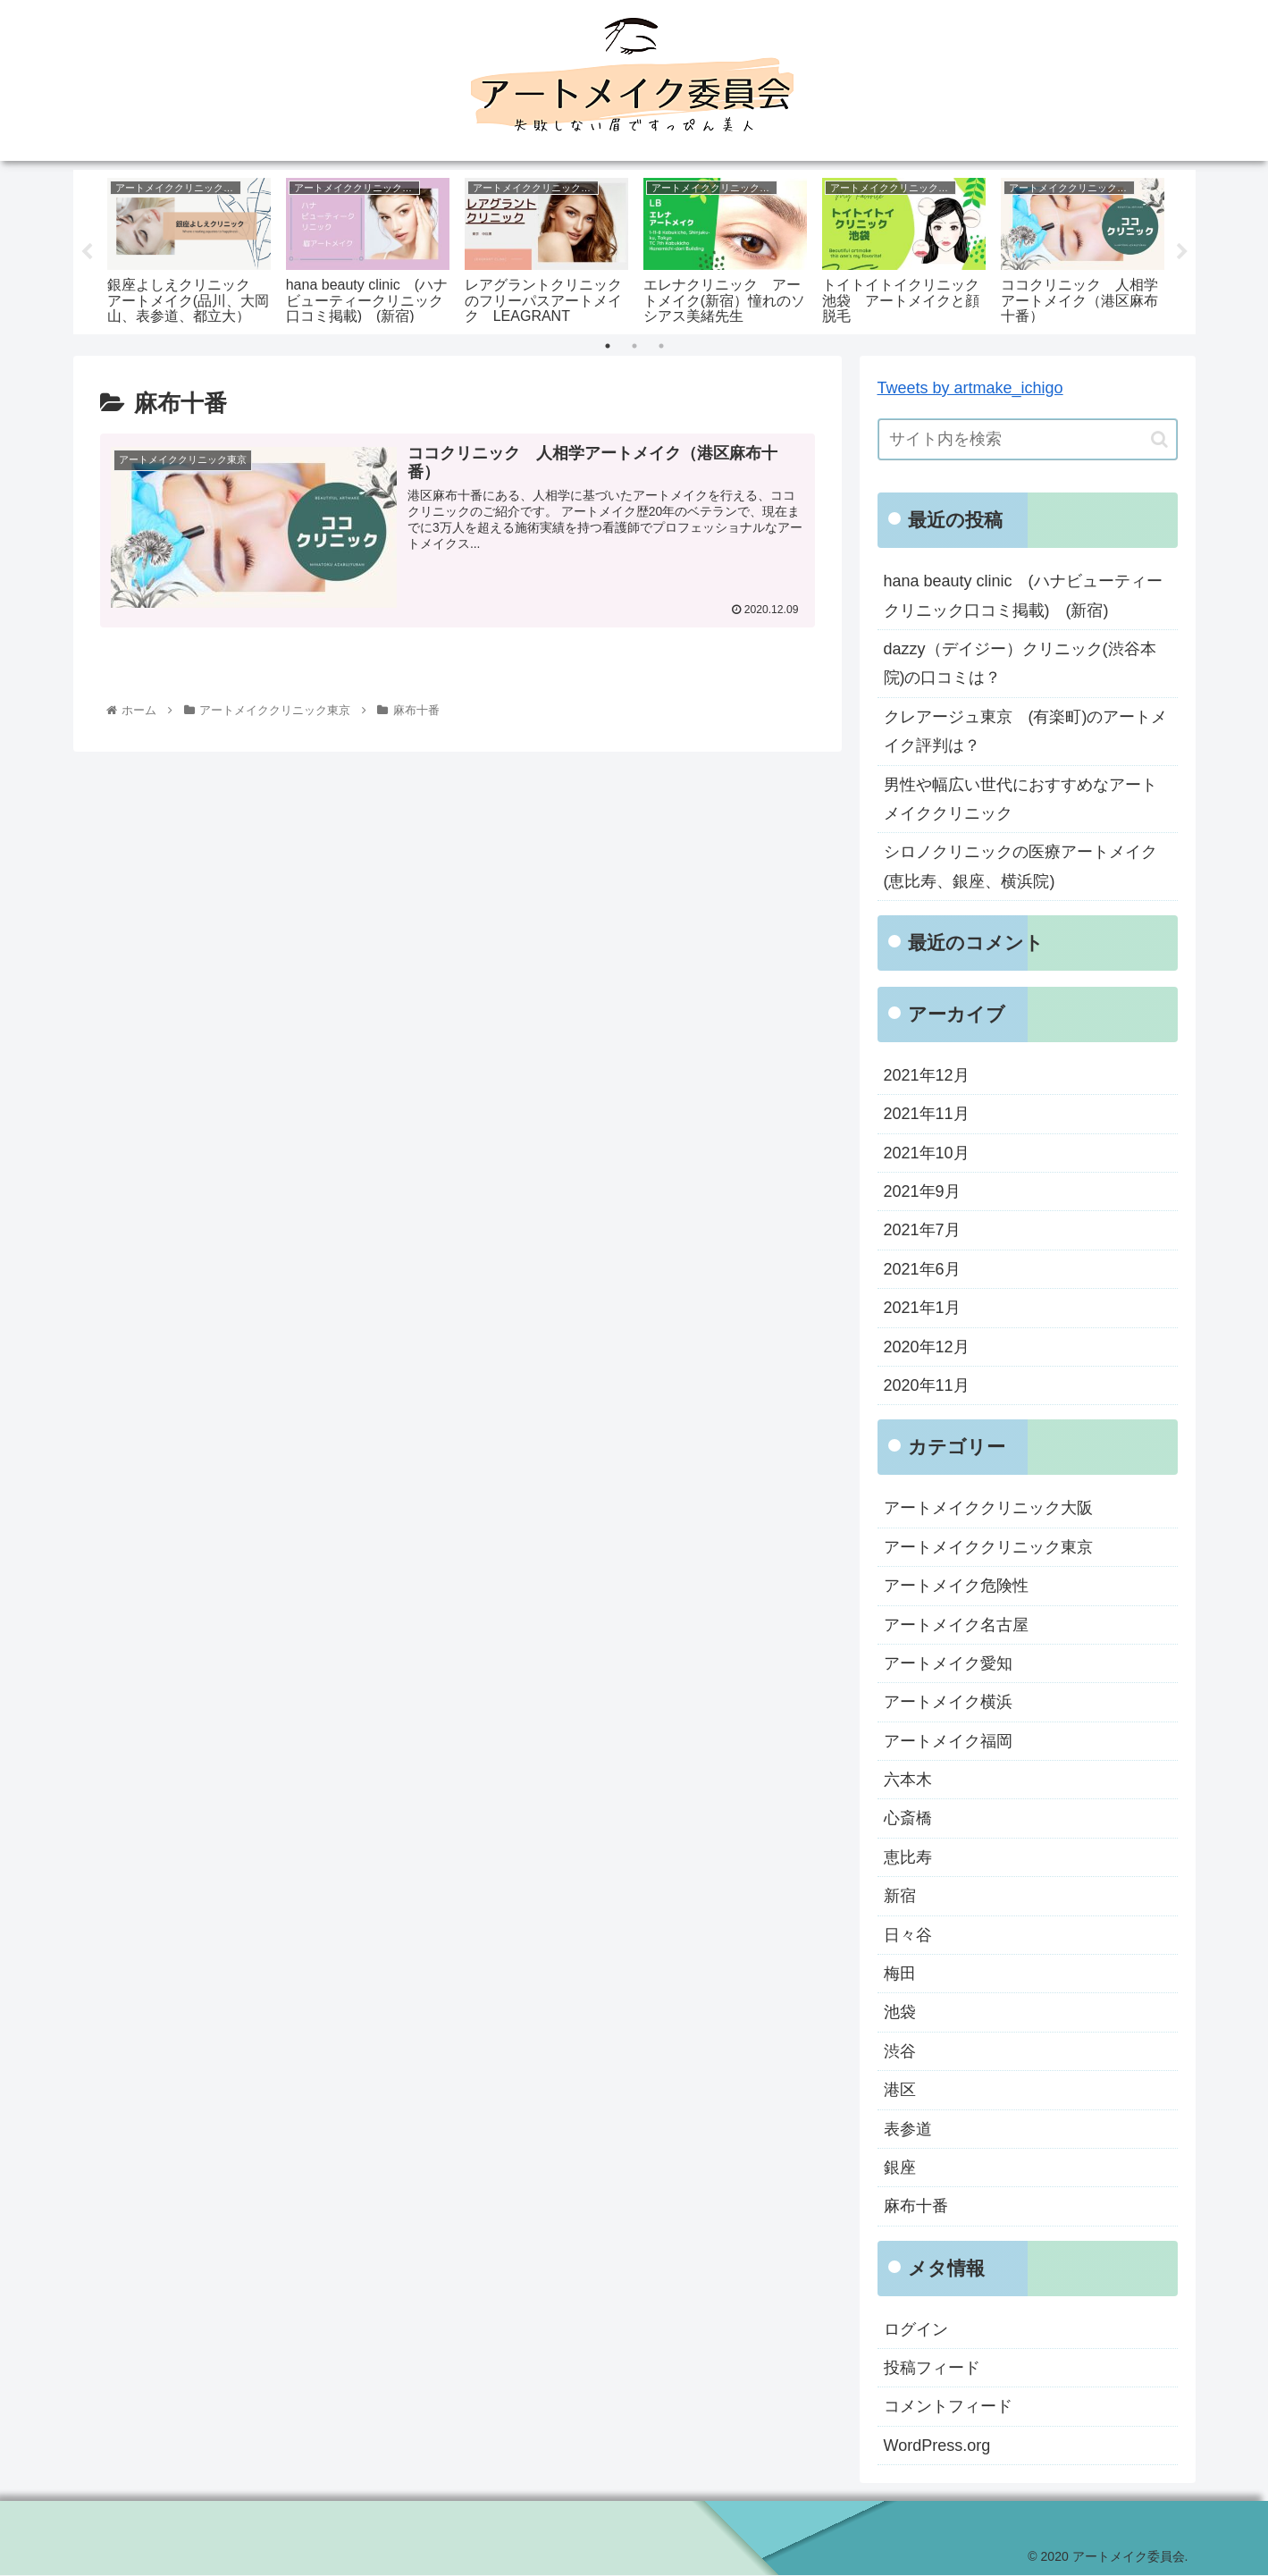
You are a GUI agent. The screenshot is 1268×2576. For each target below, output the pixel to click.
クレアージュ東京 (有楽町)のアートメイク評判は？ (1026, 731)
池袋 (900, 2013)
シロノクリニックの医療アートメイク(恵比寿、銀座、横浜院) (1020, 867)
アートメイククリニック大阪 (988, 1509)
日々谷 (908, 1935)
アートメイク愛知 (948, 1664)
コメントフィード (948, 2407)
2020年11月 (927, 1386)
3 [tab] (661, 347)
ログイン (916, 2329)
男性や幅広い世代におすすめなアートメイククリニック (1020, 799)
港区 (900, 2091)
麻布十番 (916, 2207)
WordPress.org (937, 2446)
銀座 (900, 2168)
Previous (87, 253)
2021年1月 (922, 1308)
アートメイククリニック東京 (988, 1547)
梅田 (900, 1974)
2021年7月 (922, 1231)
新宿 (900, 1897)
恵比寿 (908, 1858)
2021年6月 (922, 1270)
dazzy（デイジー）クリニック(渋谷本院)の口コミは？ (1020, 664)
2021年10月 (927, 1153)
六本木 (908, 1780)
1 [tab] (608, 347)
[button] (1159, 440)
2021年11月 (927, 1115)
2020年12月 (927, 1347)
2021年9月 (922, 1192)
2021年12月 (927, 1076)
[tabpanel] (189, 249)
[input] (1028, 440)
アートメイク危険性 (956, 1586)
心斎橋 (908, 1819)
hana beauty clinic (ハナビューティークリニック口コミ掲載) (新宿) (1023, 596)
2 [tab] (634, 347)
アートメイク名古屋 (956, 1625)
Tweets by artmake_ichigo (970, 389)
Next (1182, 253)
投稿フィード (932, 2369)
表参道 (908, 2129)
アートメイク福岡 (948, 1741)
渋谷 (900, 2052)
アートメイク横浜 (948, 1703)
